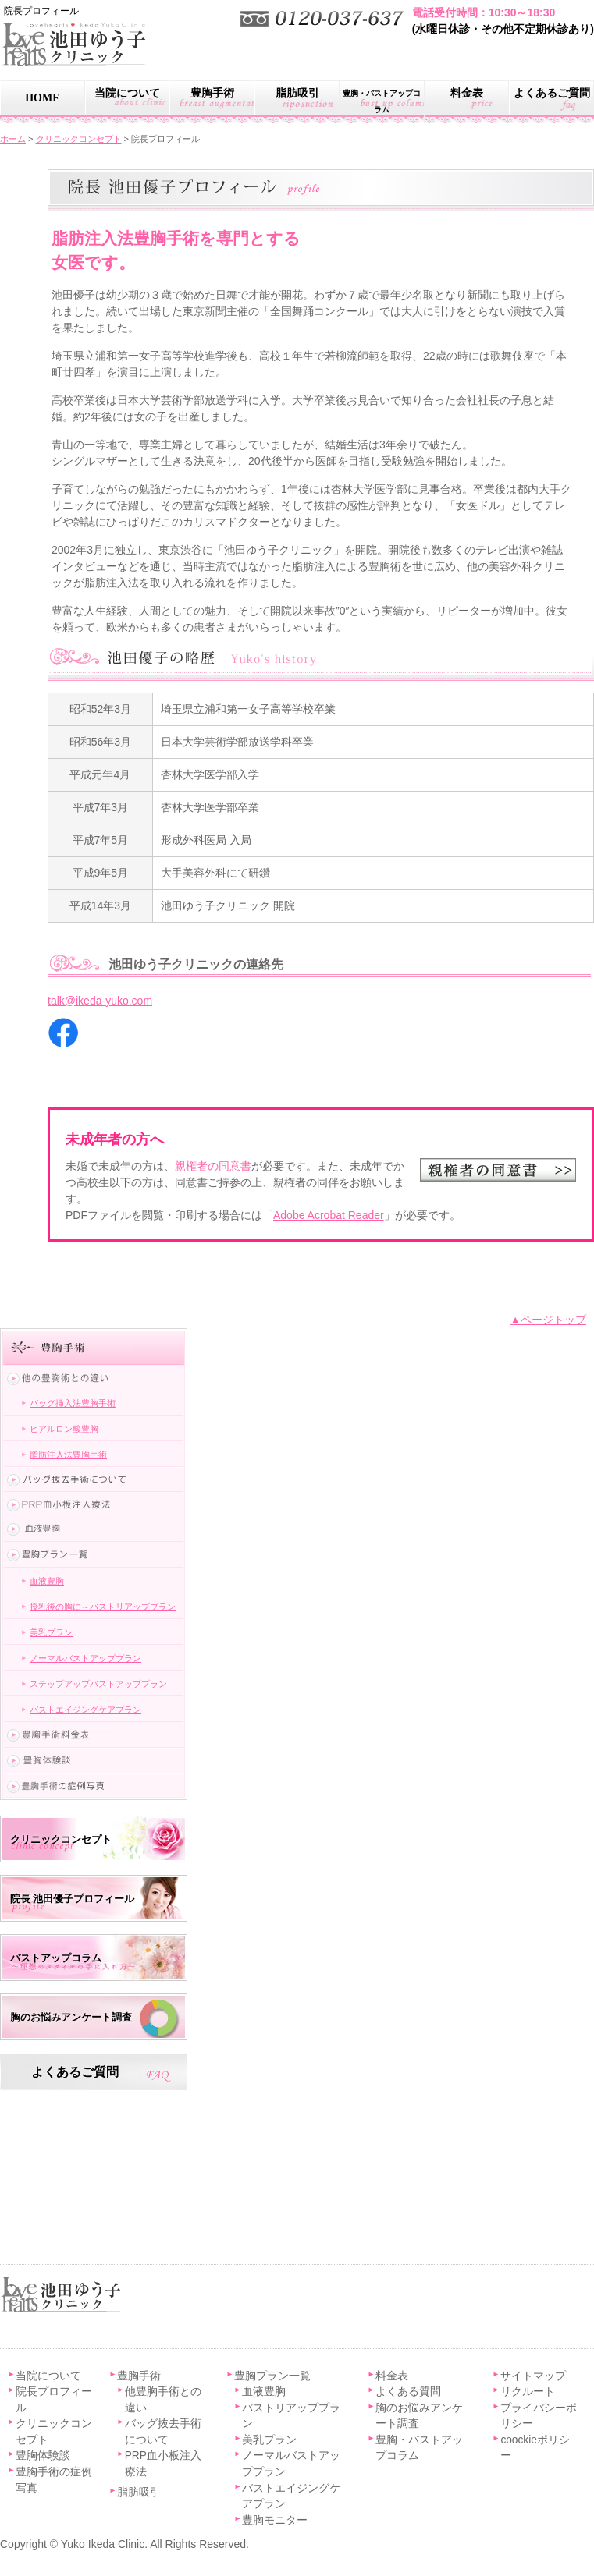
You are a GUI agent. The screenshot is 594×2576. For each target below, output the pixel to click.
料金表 (466, 93)
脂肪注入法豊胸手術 (68, 1454)
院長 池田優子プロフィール (72, 1899)
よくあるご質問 (75, 2071)
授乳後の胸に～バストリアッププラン (103, 1606)
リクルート (527, 2391)
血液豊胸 (47, 1581)
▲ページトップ (548, 1319)
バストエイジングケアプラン (85, 1709)
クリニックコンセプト (61, 1839)
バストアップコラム (55, 1958)
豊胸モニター (275, 2520)
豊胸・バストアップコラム (382, 101)
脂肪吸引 (297, 93)
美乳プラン (51, 1632)
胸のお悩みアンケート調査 (71, 2017)
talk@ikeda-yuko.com (100, 1000)
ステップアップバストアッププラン (98, 1683)
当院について (127, 93)
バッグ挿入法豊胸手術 (73, 1403)
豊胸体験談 (43, 2455)
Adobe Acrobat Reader (328, 1215)
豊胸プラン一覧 (272, 2376)
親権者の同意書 (213, 1166)
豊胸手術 (212, 93)
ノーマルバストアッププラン (85, 1658)
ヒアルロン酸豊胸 (64, 1428)
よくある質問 (408, 2391)
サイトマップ (533, 2376)
